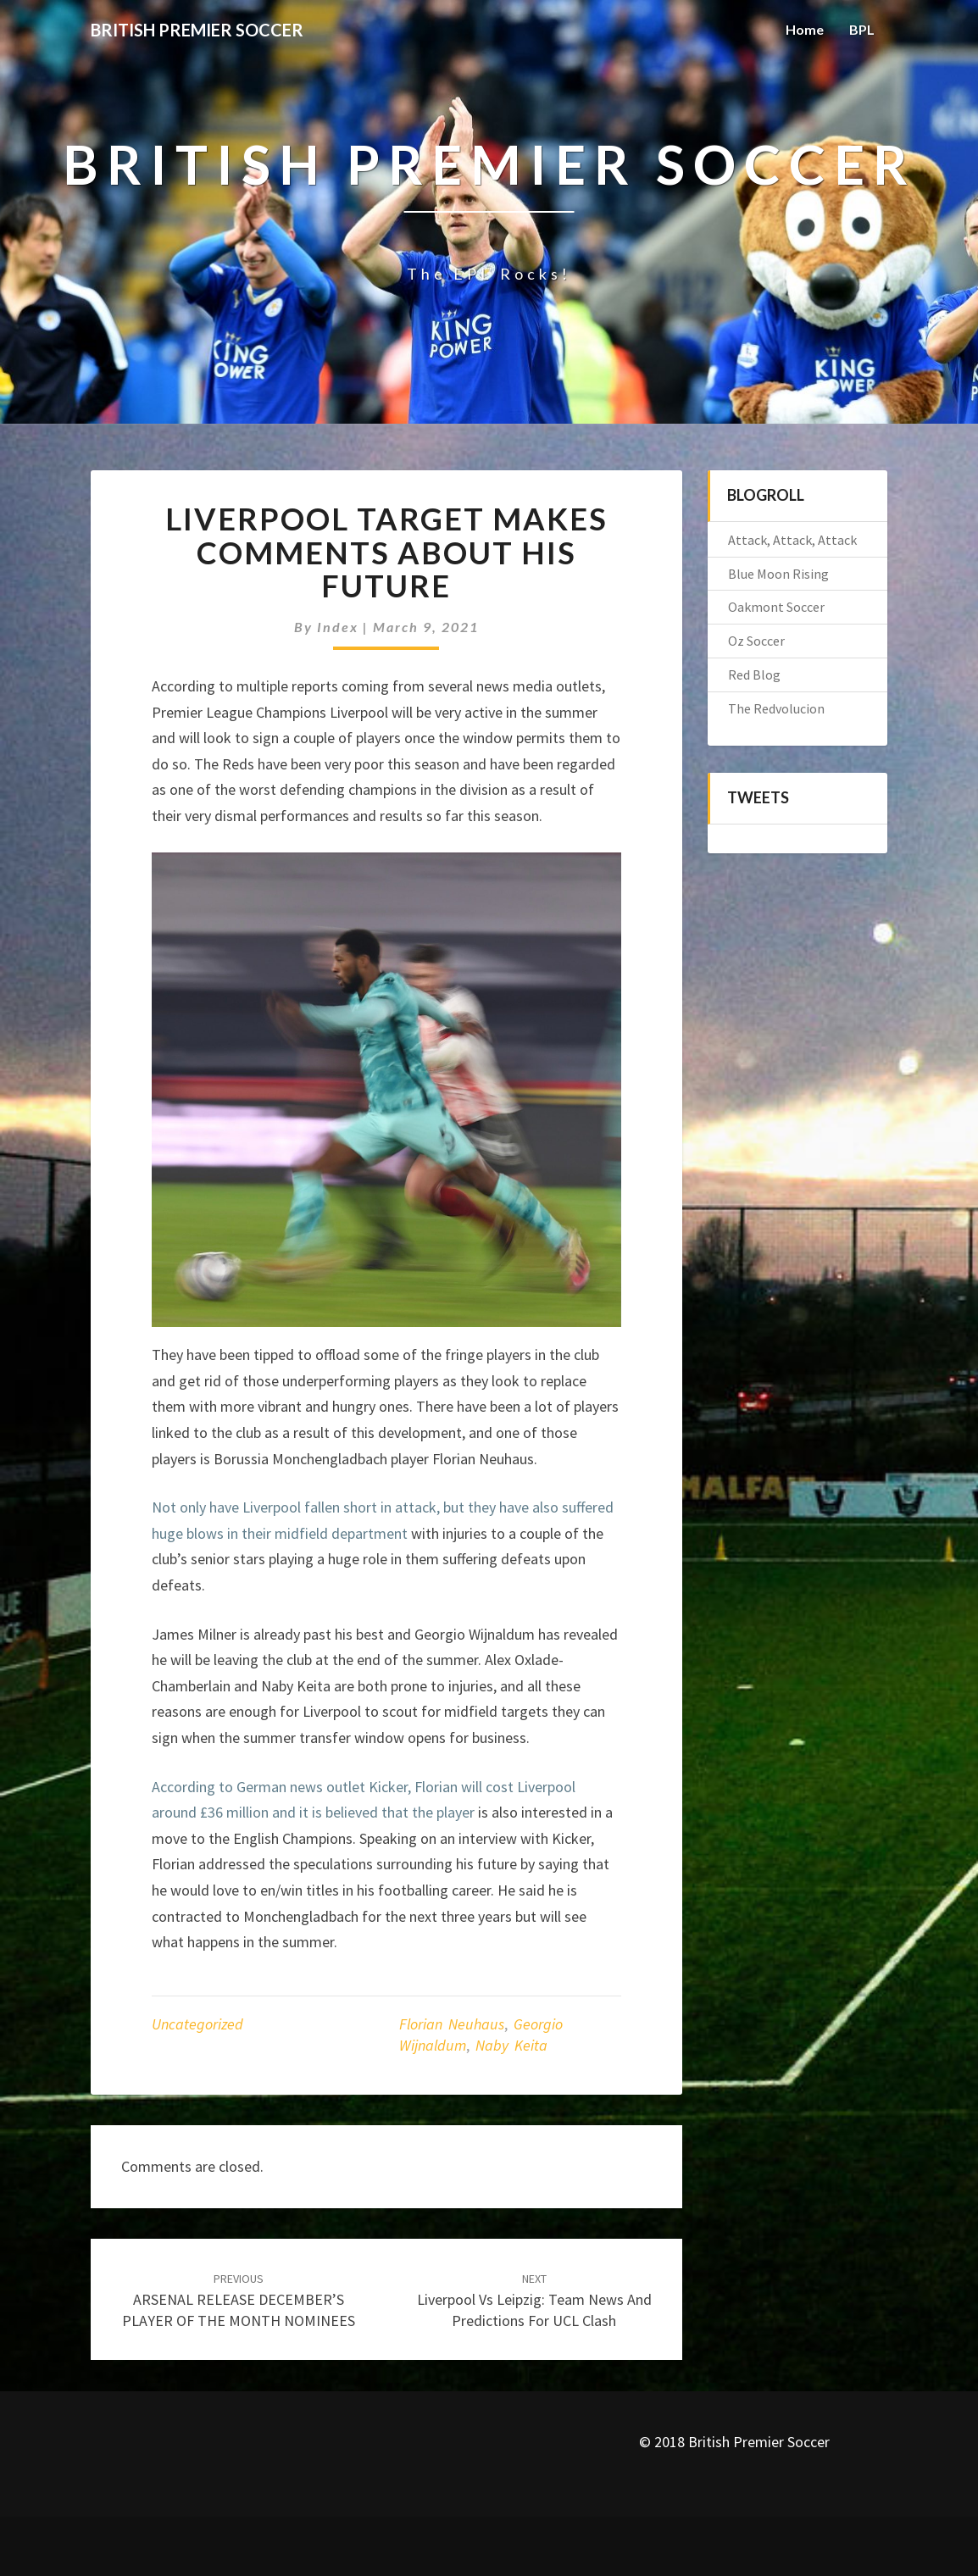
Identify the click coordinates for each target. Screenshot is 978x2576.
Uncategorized (197, 2024)
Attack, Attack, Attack (792, 539)
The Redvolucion (776, 708)
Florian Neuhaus (451, 2024)
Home (805, 29)
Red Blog (754, 674)
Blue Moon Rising (778, 573)
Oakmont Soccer (776, 606)
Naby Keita (511, 2045)
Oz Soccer (756, 640)
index (337, 627)
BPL (862, 29)
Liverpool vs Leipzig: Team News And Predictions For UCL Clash (534, 2300)
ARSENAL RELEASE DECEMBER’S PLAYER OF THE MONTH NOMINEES (238, 2300)
